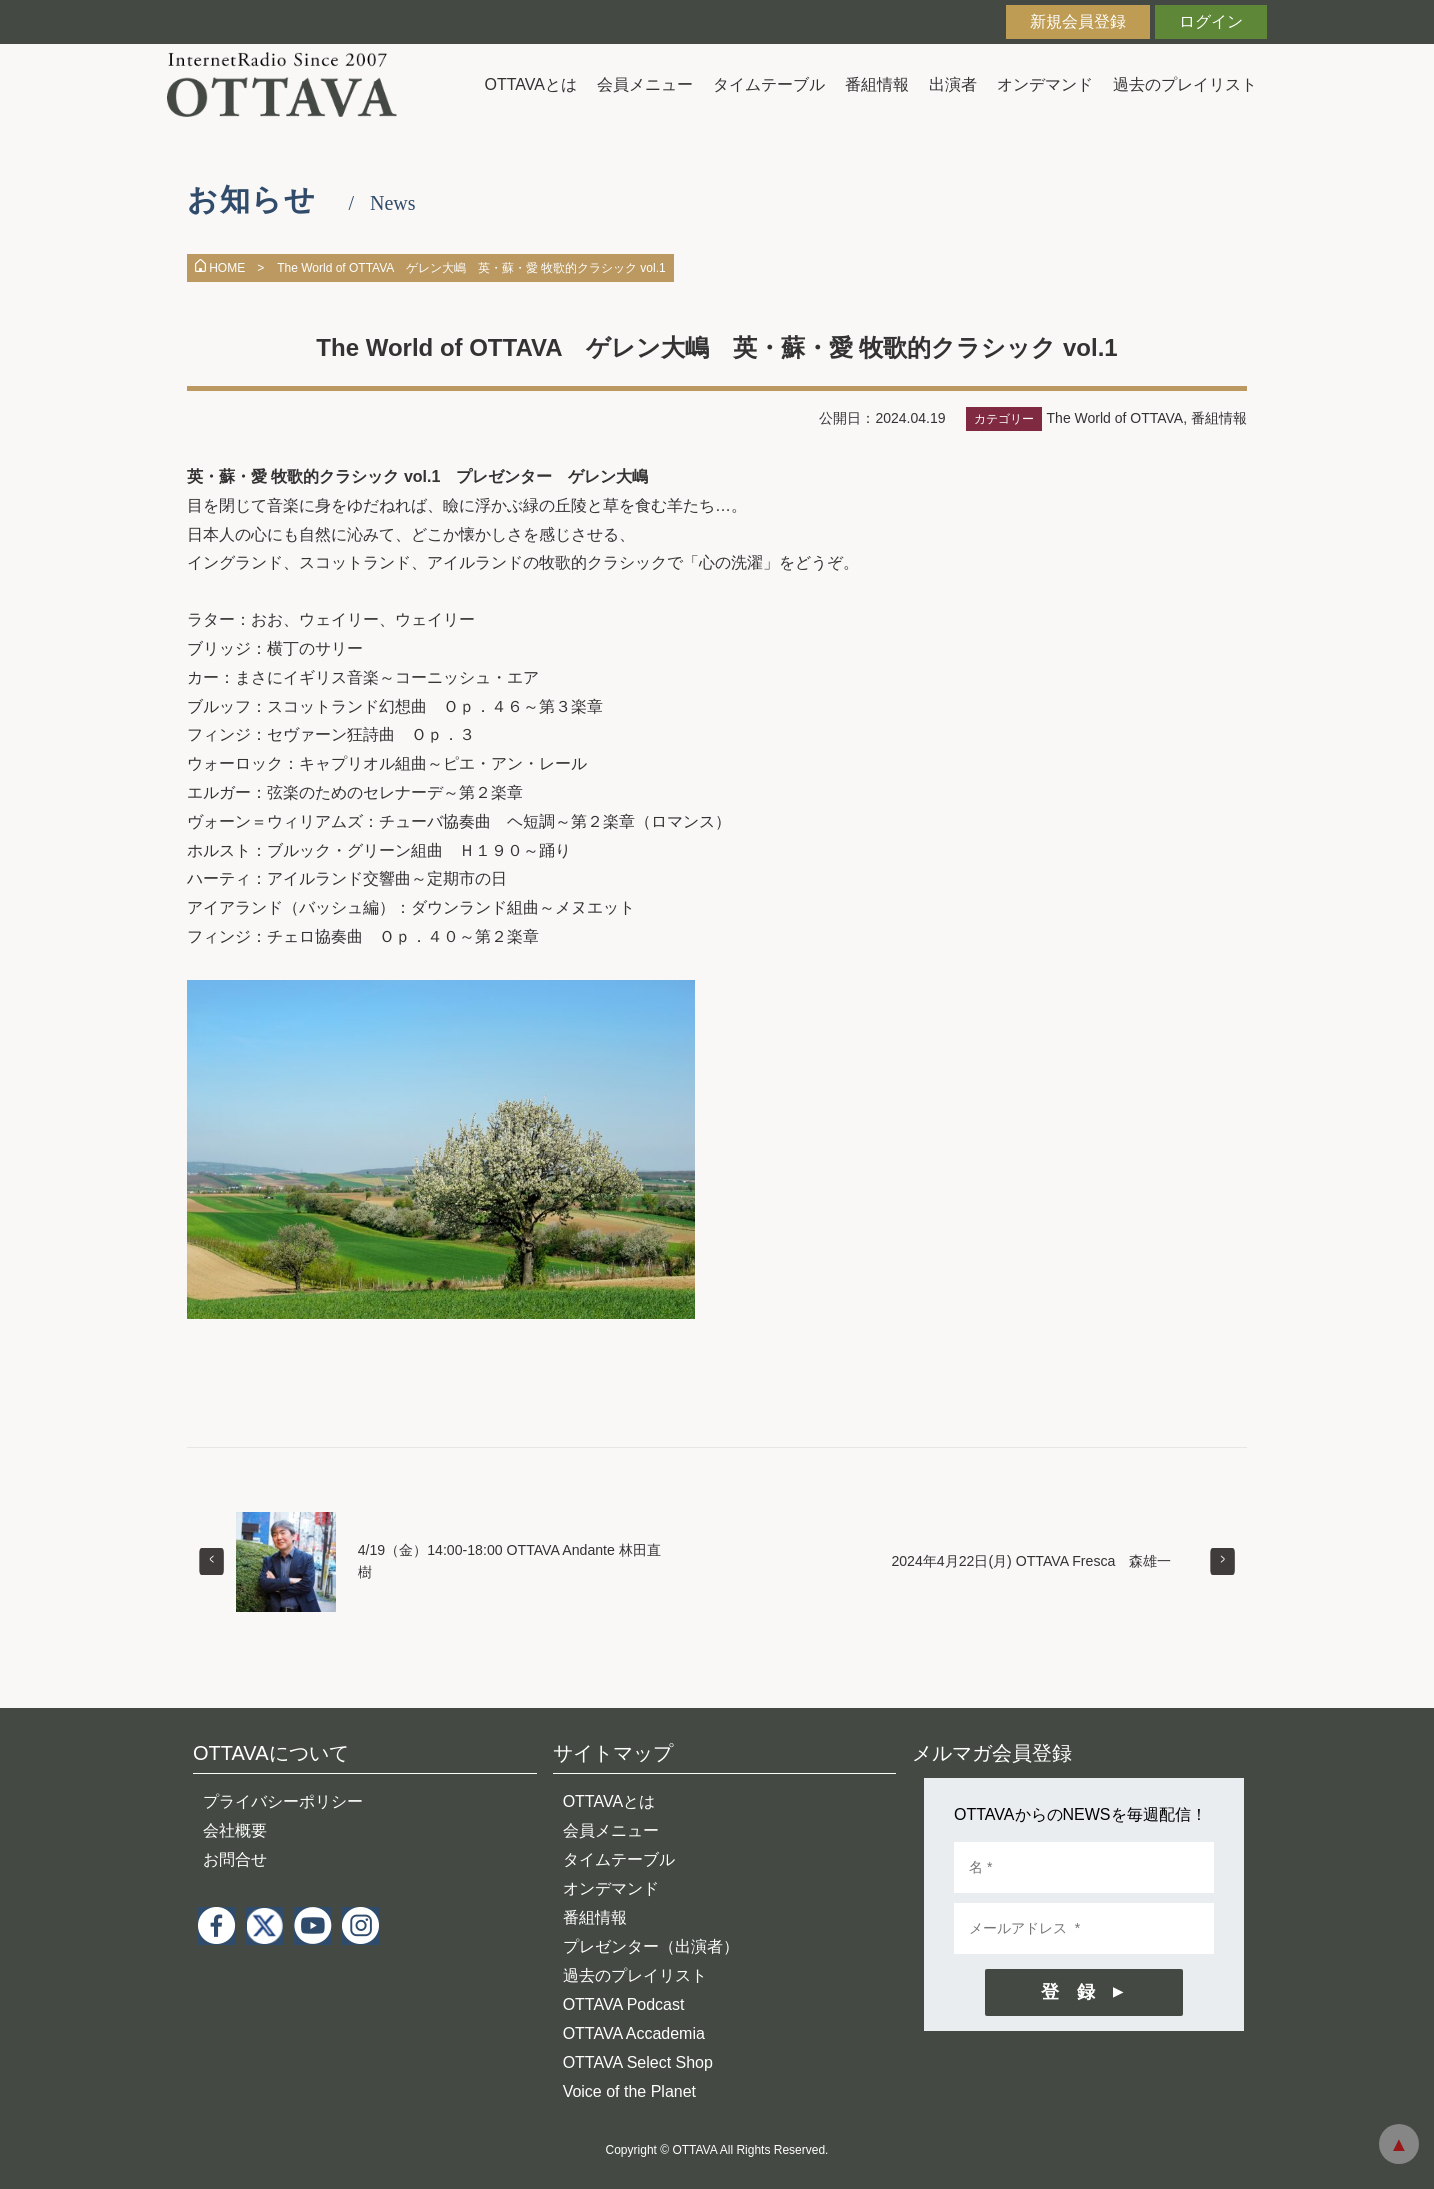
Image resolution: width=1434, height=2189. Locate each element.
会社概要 (235, 1830)
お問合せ (235, 1859)
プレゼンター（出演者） (651, 1946)
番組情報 (877, 84)
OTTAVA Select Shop (638, 2062)
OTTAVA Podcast (624, 2004)
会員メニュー (645, 84)
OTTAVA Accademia (634, 2033)
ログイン (1211, 21)
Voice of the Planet (629, 2091)
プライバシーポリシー (283, 1801)
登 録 (1068, 1992)
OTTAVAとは (531, 84)
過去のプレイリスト (1185, 84)
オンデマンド (1045, 84)
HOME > (229, 268)
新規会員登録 (1078, 21)
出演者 (953, 84)
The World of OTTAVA (1115, 418)
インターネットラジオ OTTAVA (289, 84)
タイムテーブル (769, 84)
